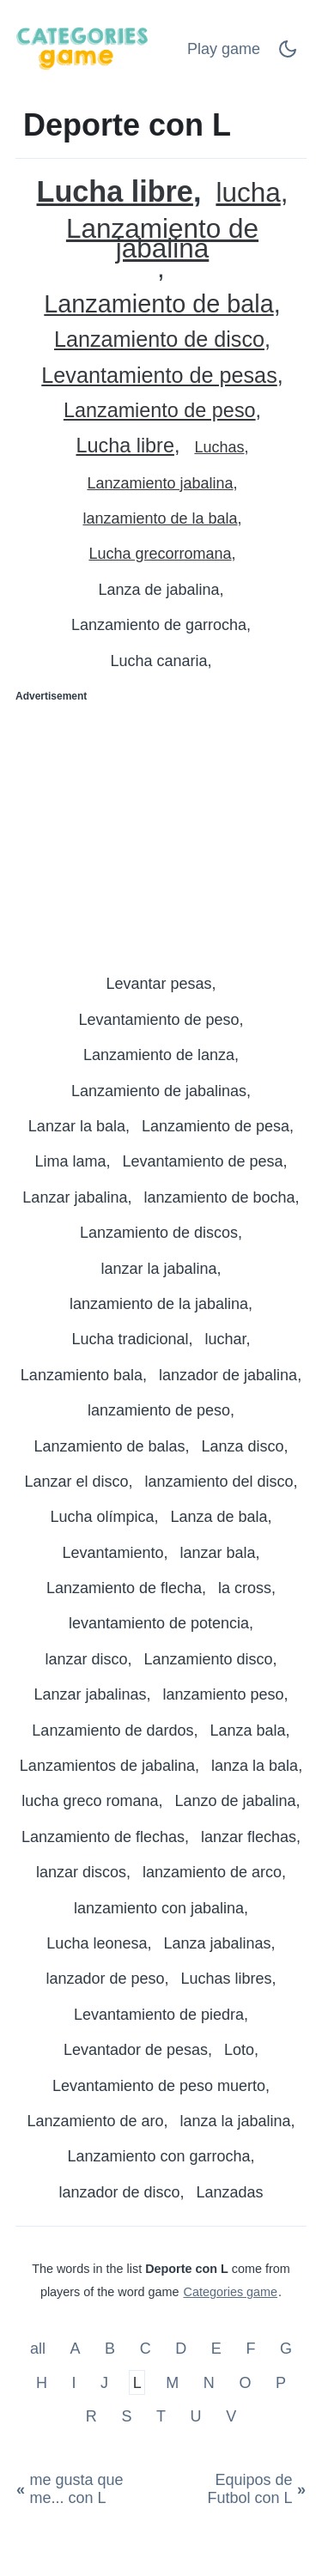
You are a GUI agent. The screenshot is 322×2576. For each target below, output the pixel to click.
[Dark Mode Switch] (287, 54)
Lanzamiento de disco (159, 339)
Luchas (219, 447)
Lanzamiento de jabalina (162, 239)
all (40, 2348)
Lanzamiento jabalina (160, 483)
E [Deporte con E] (216, 2348)
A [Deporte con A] (75, 2348)
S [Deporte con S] (126, 2416)
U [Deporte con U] (196, 2416)
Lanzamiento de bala (158, 304)
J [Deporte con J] (104, 2382)
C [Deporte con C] (145, 2348)
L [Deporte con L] (137, 2382)
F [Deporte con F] (250, 2348)
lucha (248, 193)
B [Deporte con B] (110, 2348)
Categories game (230, 2292)
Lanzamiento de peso (160, 411)
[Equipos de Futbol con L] (235, 2489)
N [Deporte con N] (209, 2382)
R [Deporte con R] (91, 2416)
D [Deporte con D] (180, 2348)
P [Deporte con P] (281, 2382)
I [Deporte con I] (74, 2382)
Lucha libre (115, 192)
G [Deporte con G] (286, 2348)
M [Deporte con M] (172, 2382)
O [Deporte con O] (245, 2382)
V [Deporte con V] (231, 2416)
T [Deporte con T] (161, 2416)
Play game (223, 49)
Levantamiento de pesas (158, 375)
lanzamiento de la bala (159, 518)
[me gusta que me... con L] (89, 2489)
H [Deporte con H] (41, 2382)
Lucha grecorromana (159, 553)
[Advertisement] (161, 831)
